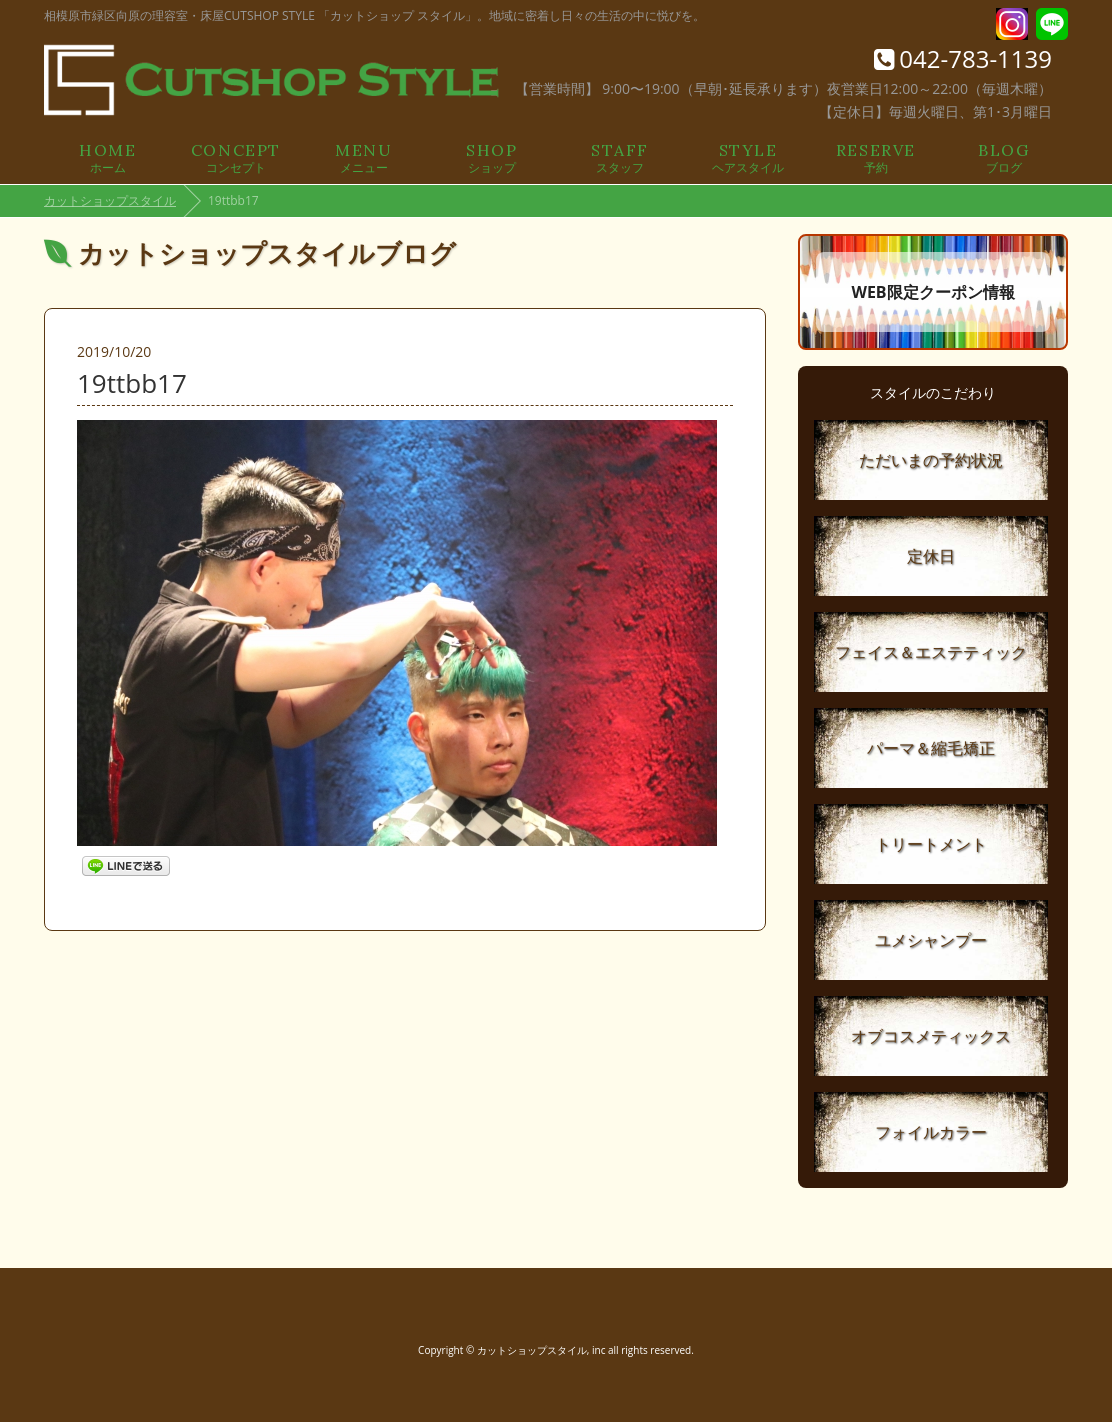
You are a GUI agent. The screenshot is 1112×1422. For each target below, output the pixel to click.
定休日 (931, 556)
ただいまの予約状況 (931, 460)
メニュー (364, 157)
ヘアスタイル (748, 157)
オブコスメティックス (931, 1036)
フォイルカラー (931, 1132)
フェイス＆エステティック (931, 652)
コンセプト (236, 157)
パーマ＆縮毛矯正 (931, 748)
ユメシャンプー (931, 940)
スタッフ (620, 157)
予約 (876, 157)
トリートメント (931, 844)
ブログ (1004, 157)
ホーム (108, 157)
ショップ (492, 157)
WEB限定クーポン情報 (932, 292)
